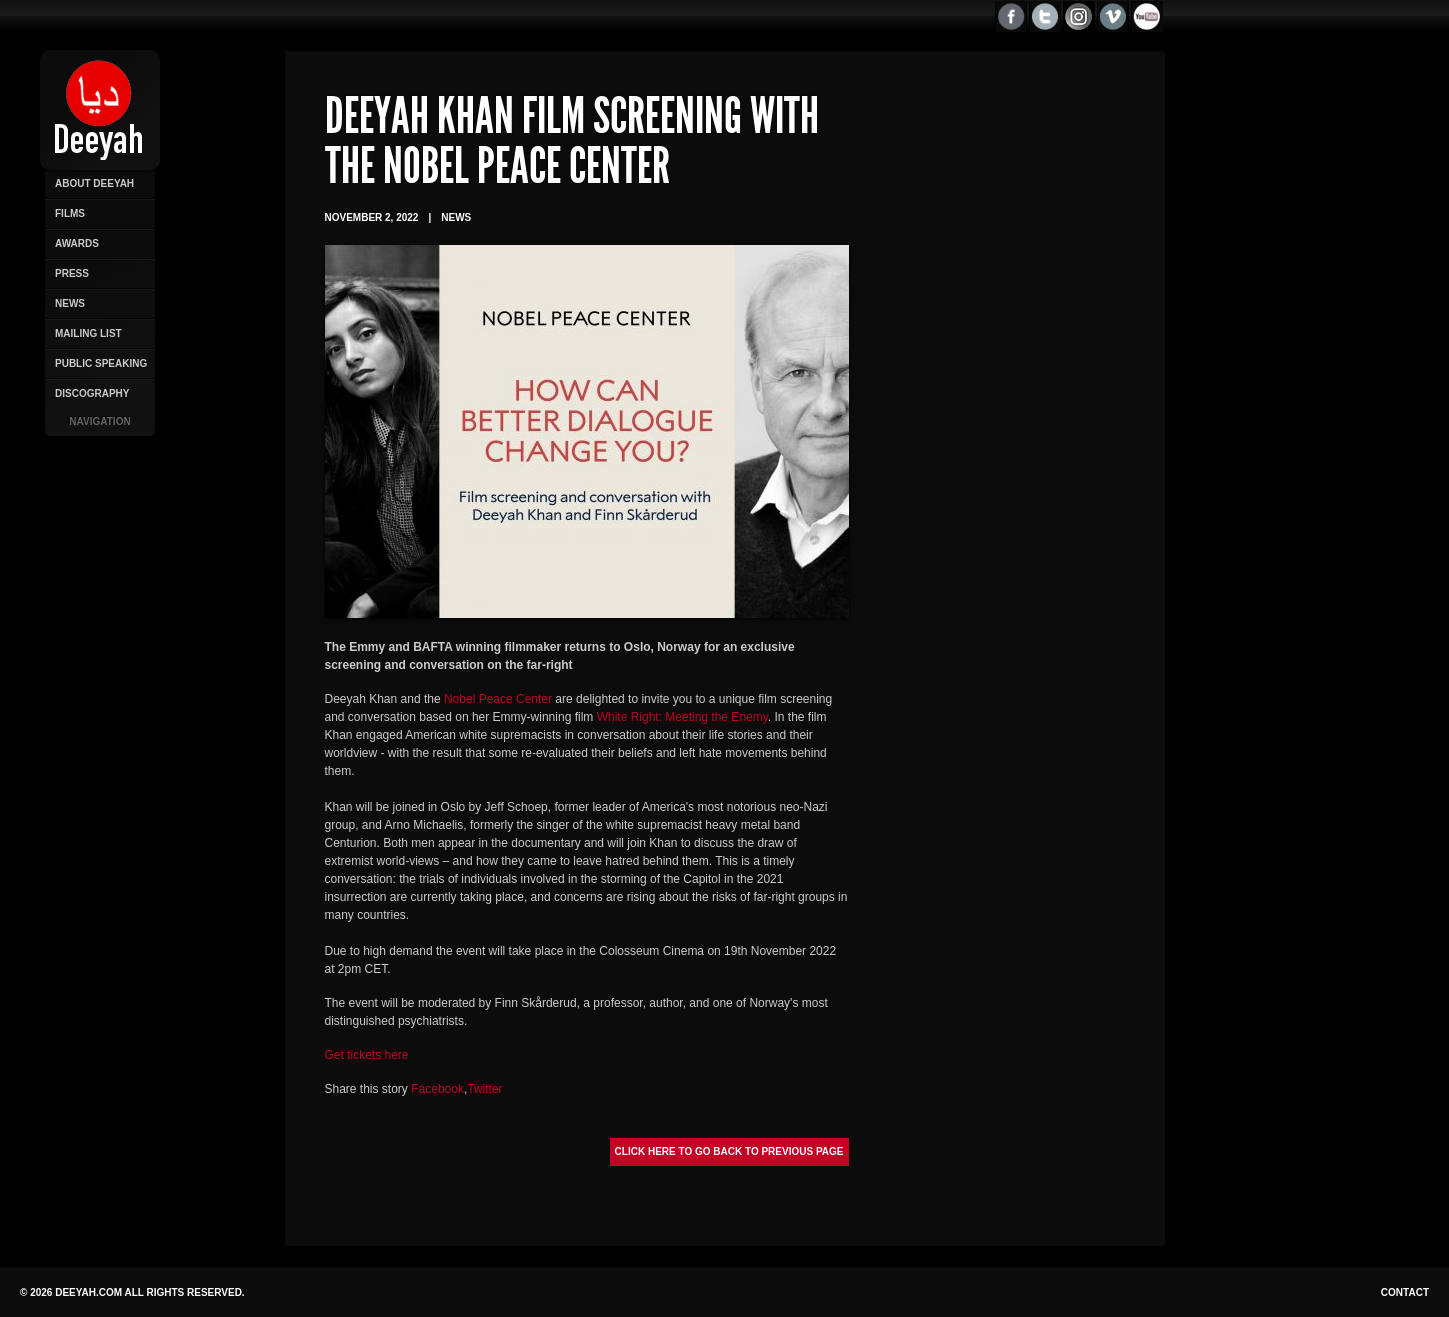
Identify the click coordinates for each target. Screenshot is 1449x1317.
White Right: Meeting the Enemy (682, 717)
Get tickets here (367, 1055)
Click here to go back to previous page (729, 1151)
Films (70, 213)
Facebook (437, 1089)
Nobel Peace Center (498, 699)
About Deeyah (94, 183)
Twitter (484, 1089)
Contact (1405, 1292)
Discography (92, 393)
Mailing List (88, 333)
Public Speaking (101, 363)
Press (72, 273)
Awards (77, 243)
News (70, 303)
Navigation (99, 421)
